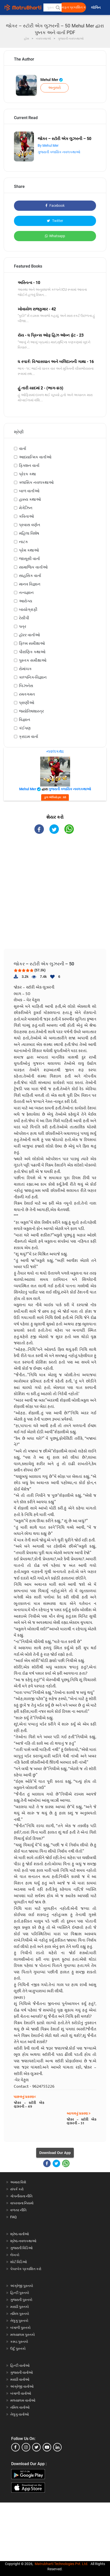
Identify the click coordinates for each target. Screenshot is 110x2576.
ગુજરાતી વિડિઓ (21, 2248)
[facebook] (15, 2447)
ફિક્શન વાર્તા (29, 465)
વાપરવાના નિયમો (22, 2203)
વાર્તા (22, 448)
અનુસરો (54, 87)
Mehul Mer (51, 79)
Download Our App (55, 2153)
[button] (58, 7)
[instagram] (26, 2447)
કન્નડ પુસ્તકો (19, 2342)
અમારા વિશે (18, 2182)
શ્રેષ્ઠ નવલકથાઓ (23, 2241)
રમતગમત (27, 694)
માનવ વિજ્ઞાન (29, 584)
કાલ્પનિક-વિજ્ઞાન (33, 677)
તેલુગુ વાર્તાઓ (19, 2414)
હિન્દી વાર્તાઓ (20, 2365)
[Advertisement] (57, 896)
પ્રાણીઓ (26, 702)
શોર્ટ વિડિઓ (18, 2262)
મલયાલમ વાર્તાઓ (22, 2400)
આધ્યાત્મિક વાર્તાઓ (35, 457)
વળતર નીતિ (18, 2210)
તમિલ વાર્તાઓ (20, 2407)
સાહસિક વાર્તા (30, 575)
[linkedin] (57, 2447)
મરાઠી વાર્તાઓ (19, 2379)
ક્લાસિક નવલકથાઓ (36, 482)
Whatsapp (55, 236)
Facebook (55, 206)
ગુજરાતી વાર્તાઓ (21, 2372)
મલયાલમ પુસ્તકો (22, 2335)
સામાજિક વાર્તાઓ (33, 567)
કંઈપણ (25, 728)
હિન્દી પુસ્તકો (19, 2293)
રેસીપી (24, 618)
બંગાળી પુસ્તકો (20, 2328)
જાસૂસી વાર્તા (29, 558)
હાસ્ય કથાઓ (30, 499)
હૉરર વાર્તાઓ (29, 635)
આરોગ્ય (25, 601)
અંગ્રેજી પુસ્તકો (21, 2286)
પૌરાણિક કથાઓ (32, 651)
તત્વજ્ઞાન (26, 592)
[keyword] (52, 7)
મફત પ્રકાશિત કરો (74, 7)
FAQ (13, 2217)
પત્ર (22, 626)
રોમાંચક (25, 668)
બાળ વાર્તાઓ (29, 491)
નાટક (23, 541)
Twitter (55, 221)
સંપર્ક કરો (17, 2189)
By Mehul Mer (48, 145)
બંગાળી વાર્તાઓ (20, 2393)
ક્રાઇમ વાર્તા (28, 736)
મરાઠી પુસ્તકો (19, 2307)
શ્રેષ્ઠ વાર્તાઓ (19, 2234)
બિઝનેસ (26, 685)
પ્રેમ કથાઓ (29, 550)
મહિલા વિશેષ (29, 533)
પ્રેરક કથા (27, 474)
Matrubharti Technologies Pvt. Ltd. (61, 2564)
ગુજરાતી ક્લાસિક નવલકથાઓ (59, 152)
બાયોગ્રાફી (28, 609)
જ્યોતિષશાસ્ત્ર (31, 711)
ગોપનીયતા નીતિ (21, 2196)
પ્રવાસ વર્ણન (29, 524)
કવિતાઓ (26, 516)
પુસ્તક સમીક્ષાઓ (32, 660)
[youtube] (47, 2447)
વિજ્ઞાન (24, 719)
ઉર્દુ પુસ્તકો (18, 2349)
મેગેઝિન (25, 507)
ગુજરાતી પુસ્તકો (21, 2300)
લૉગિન (96, 7)
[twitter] (36, 2447)
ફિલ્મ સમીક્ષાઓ (32, 643)
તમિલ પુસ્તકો (19, 2314)
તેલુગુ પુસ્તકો (19, 2321)
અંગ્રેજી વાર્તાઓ (22, 2386)
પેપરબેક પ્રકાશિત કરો (25, 2269)
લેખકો (14, 2255)
